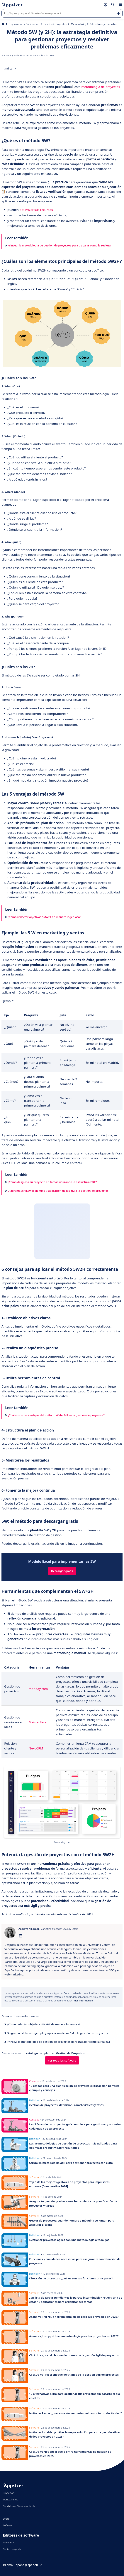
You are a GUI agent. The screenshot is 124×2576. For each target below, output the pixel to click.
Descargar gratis (62, 1571)
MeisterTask (37, 1722)
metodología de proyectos (100, 87)
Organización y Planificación (24, 24)
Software (8, 2525)
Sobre (6, 2518)
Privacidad (8, 2493)
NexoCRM (36, 1748)
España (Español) (28, 2565)
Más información (83, 2000)
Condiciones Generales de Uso (19, 2506)
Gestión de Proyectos (55, 24)
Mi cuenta (8, 2542)
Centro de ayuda (12, 2549)
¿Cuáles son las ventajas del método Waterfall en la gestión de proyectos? (55, 1415)
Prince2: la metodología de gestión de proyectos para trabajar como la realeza (58, 245)
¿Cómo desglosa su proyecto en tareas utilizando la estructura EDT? (51, 1182)
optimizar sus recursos (36, 210)
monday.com (38, 1689)
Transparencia (10, 2499)
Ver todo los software (62, 2060)
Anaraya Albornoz (16, 55)
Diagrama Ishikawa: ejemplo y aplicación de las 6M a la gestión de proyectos (56, 1190)
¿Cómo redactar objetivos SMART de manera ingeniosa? (43, 917)
